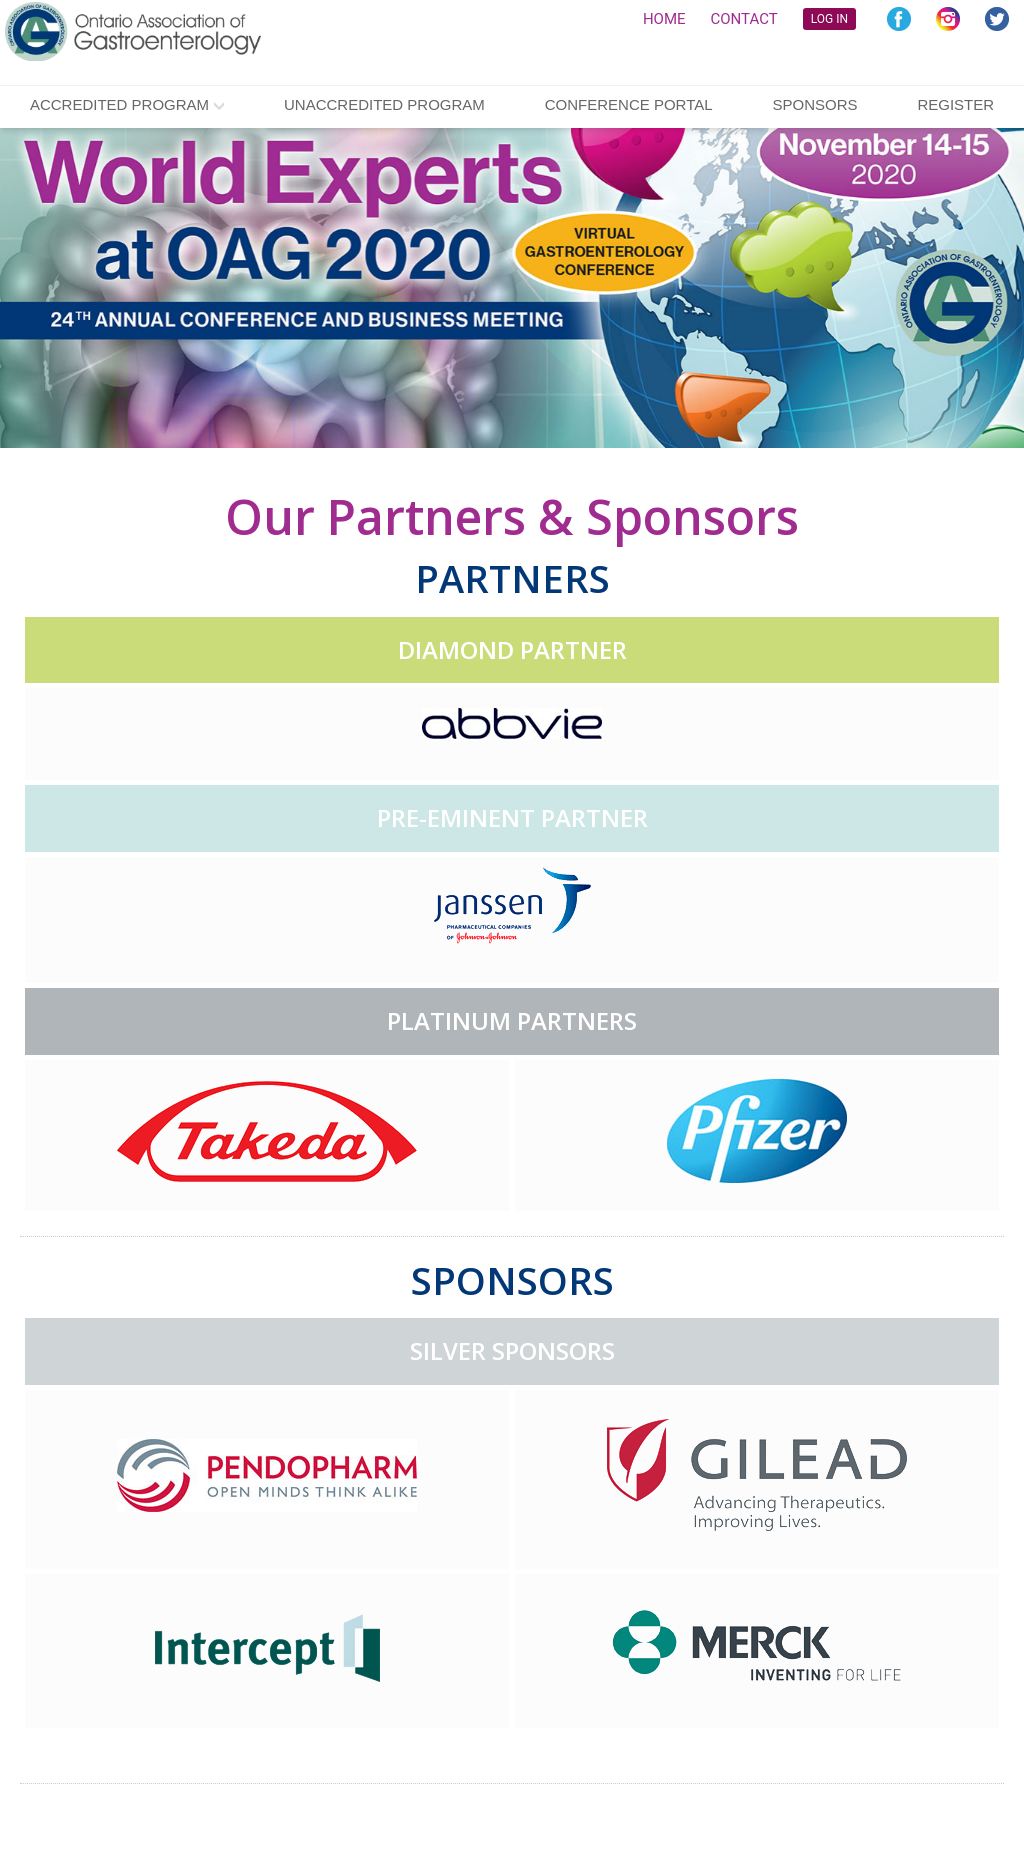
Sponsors (814, 104)
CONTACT (744, 19)
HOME (664, 19)
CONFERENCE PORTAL (629, 104)
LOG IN (829, 19)
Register (955, 104)
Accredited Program (119, 104)
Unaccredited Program (384, 104)
